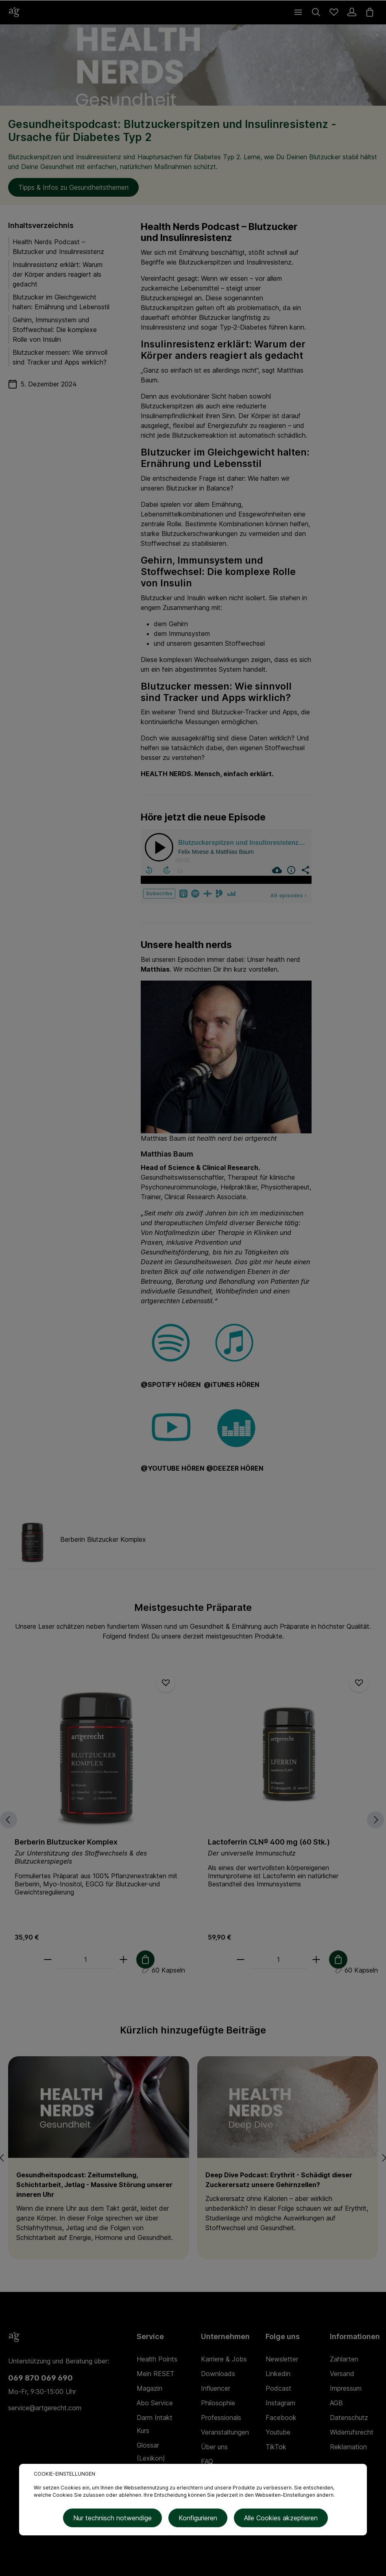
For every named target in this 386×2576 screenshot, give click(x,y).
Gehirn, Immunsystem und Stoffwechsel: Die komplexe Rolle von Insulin (55, 329)
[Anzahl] (85, 1959)
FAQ (207, 2461)
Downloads (218, 2374)
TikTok (276, 2447)
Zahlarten (344, 2359)
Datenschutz (349, 2417)
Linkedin (278, 2374)
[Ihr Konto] (352, 12)
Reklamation (348, 2447)
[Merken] (166, 1682)
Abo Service (155, 2403)
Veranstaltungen (225, 2432)
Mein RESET (155, 2374)
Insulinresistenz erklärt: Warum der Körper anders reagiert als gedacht (57, 274)
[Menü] (298, 12)
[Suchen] (316, 12)
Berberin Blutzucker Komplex (66, 1842)
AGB (336, 2403)
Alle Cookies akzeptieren (281, 2518)
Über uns (214, 2447)
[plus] (123, 1959)
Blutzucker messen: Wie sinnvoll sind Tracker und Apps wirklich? (60, 357)
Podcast (278, 2388)
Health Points (157, 2359)
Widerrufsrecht (351, 2432)
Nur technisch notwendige (112, 2518)
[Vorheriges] (8, 1819)
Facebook (281, 2417)
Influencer (215, 2388)
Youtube (278, 2432)
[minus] (47, 1959)
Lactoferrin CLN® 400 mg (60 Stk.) (269, 1842)
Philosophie (218, 2403)
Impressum (346, 2388)
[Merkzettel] (334, 12)
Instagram (280, 2403)
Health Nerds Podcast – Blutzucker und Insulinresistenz (58, 247)
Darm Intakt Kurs (154, 2424)
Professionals (221, 2417)
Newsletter (282, 2359)
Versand (342, 2374)
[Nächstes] (375, 1819)
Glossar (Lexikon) (151, 2451)
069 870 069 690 (40, 2378)
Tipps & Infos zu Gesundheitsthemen (73, 187)
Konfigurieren (198, 2518)
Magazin (149, 2388)
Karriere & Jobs (224, 2359)
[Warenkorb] (370, 12)
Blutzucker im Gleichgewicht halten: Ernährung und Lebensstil (61, 302)
